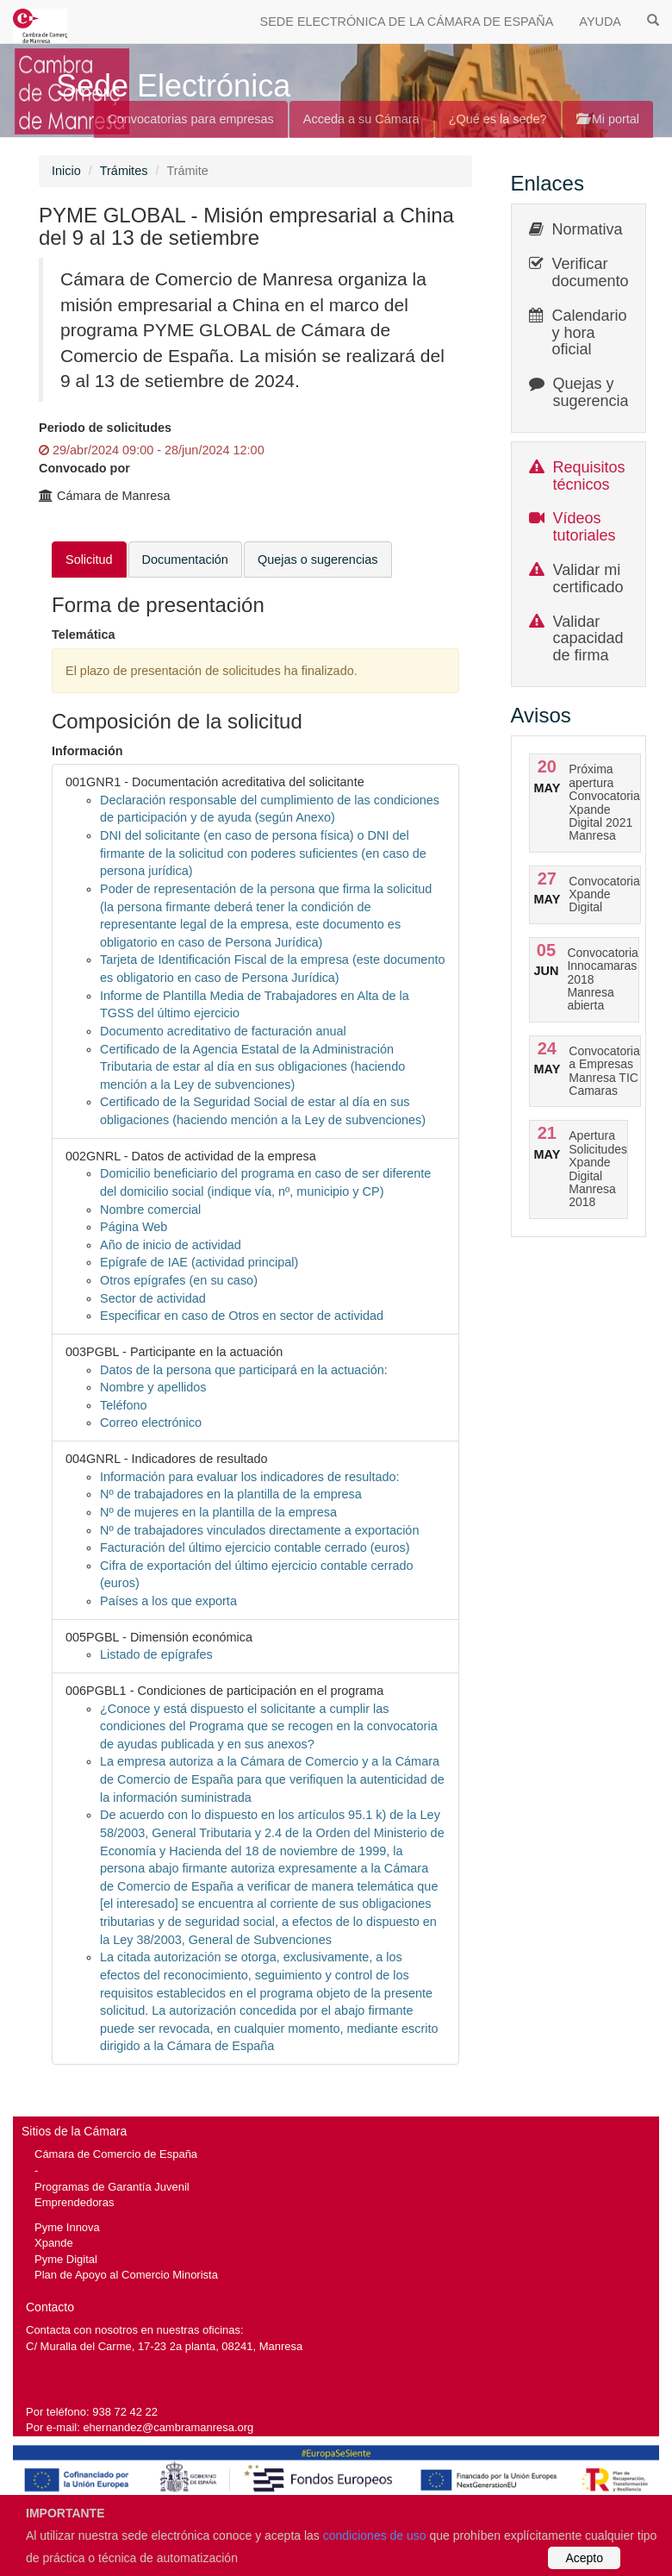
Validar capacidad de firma (588, 639)
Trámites (124, 171)
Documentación (185, 559)
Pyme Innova (67, 2227)
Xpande (53, 2242)
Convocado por (84, 468)
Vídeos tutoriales (584, 527)
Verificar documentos (594, 272)
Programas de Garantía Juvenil (112, 2186)
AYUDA (600, 21)
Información (87, 751)
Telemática (83, 634)
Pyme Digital (65, 2259)
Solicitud (89, 559)
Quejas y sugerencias (595, 392)
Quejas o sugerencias (318, 559)
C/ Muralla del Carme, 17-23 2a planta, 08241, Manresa (164, 2346)
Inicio (66, 171)
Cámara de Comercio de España (115, 2154)
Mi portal (607, 119)
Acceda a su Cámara (361, 119)
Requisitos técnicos (589, 476)
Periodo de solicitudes (105, 428)
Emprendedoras (74, 2202)
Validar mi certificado (588, 578)
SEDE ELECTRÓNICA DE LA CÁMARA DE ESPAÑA (407, 21)
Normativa (587, 229)
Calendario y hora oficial (589, 333)
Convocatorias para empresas (191, 119)
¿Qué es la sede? (498, 119)
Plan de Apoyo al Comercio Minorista (126, 2274)
